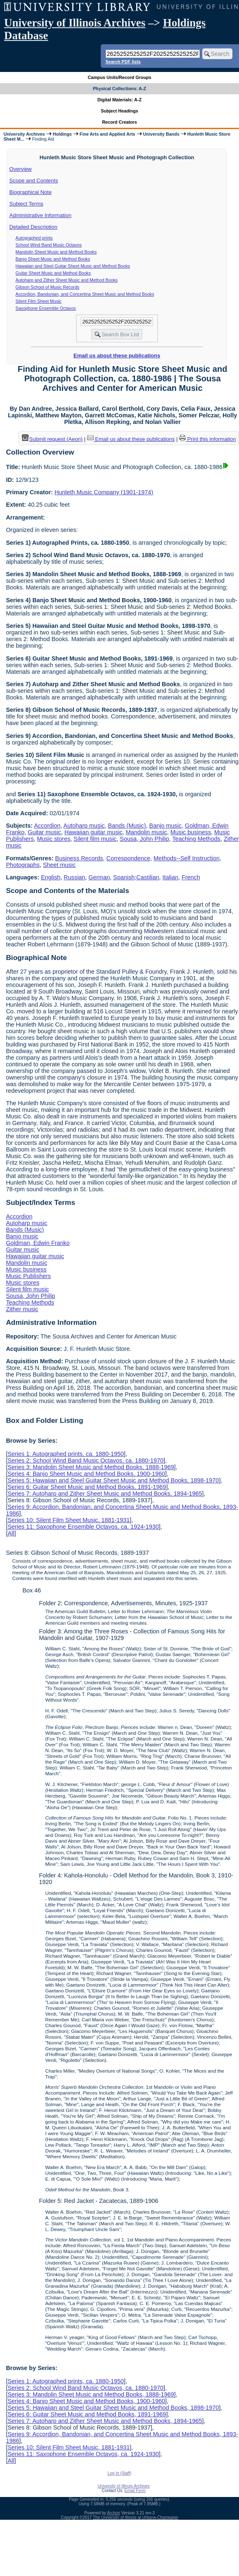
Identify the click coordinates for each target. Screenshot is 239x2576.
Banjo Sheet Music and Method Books (53, 258)
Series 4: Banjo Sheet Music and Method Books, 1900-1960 (86, 1473)
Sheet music (59, 865)
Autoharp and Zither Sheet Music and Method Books (67, 280)
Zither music (22, 1309)
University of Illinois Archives (74, 23)
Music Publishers (28, 1276)
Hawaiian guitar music (93, 832)
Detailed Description (33, 227)
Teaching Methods (196, 839)
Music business (190, 832)
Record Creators (119, 122)
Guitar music (44, 832)
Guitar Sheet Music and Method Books (53, 273)
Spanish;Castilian (136, 877)
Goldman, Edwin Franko (37, 1243)
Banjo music (165, 825)
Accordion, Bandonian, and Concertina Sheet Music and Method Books (85, 294)
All (10, 1533)
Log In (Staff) (120, 2473)
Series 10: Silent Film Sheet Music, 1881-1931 (68, 1520)
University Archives (24, 134)
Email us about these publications (116, 355)
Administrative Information (40, 215)
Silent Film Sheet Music (39, 301)
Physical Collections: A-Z (119, 88)
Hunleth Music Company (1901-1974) (103, 492)
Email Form (134, 2490)
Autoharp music (84, 825)
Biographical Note (30, 192)
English (50, 877)
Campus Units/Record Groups (119, 77)
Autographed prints (34, 237)
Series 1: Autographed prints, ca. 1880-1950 (65, 1454)
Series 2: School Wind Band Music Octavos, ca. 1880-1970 (85, 1460)
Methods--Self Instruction (187, 858)
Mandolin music (146, 832)
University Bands (161, 134)
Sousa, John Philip (144, 839)
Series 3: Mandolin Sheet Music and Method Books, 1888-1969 (90, 1467)
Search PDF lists (123, 61)
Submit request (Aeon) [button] (52, 439)
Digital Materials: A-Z (119, 99)
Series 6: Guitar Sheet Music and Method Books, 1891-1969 (86, 1487)
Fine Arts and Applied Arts (107, 134)
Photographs (23, 865)
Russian (74, 877)
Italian (170, 877)
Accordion (47, 825)
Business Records (79, 858)
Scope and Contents (33, 180)
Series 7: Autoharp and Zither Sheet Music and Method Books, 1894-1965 (104, 1493)
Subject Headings (119, 110)
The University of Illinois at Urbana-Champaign (135, 2517)
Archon (113, 2513)
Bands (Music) (127, 825)
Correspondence (128, 858)
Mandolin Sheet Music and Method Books (56, 251)
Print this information (207, 439)
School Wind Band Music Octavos (49, 244)
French (191, 877)
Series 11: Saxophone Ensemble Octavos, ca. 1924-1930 (83, 1526)
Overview (20, 169)
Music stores (54, 839)
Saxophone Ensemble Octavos (46, 308)
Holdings (62, 134)
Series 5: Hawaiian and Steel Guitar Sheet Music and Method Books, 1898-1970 (113, 1480)
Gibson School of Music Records (48, 287)
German (99, 877)
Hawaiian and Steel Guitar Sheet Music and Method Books (73, 265)
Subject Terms (26, 204)
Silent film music (94, 839)
